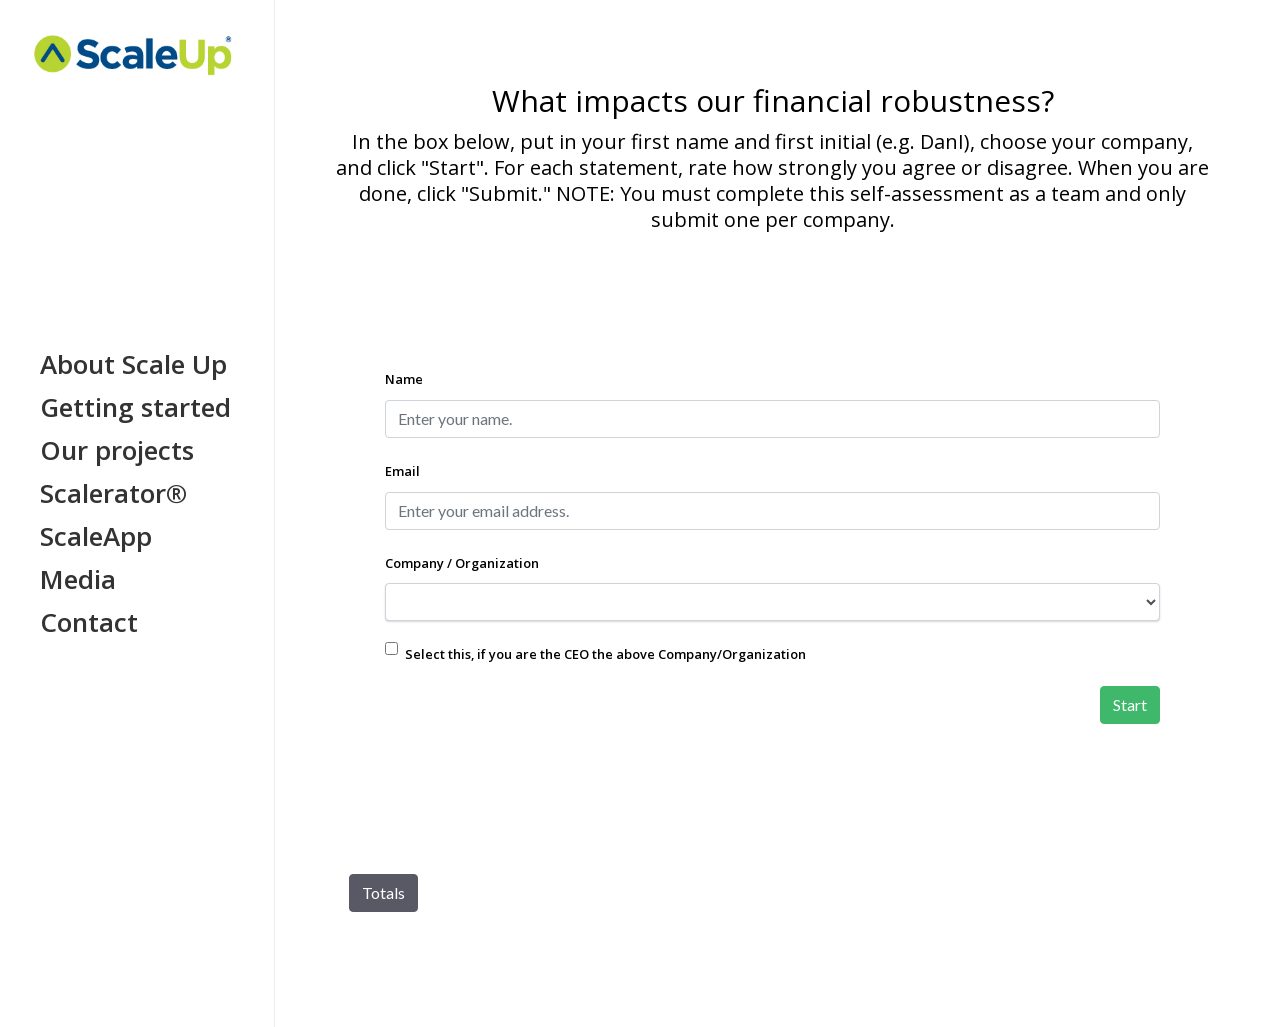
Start (1130, 704)
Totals (383, 892)
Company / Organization (462, 563)
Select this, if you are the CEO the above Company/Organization (605, 654)
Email (402, 471)
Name (404, 379)
